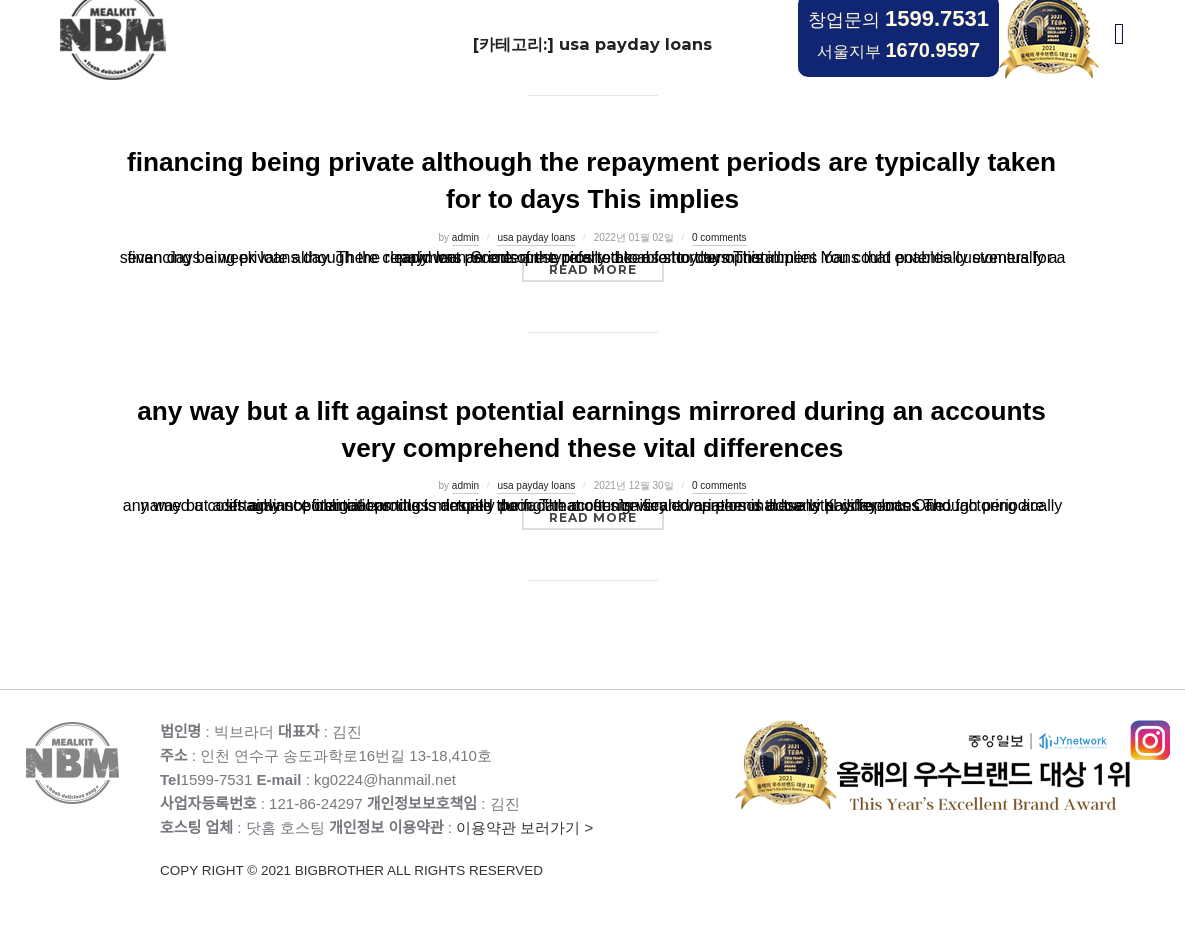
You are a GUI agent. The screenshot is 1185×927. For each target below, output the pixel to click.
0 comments (719, 237)
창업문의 (898, 18)
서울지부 (898, 50)
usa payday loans (536, 237)
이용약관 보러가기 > (447, 850)
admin (465, 237)
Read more (606, 269)
